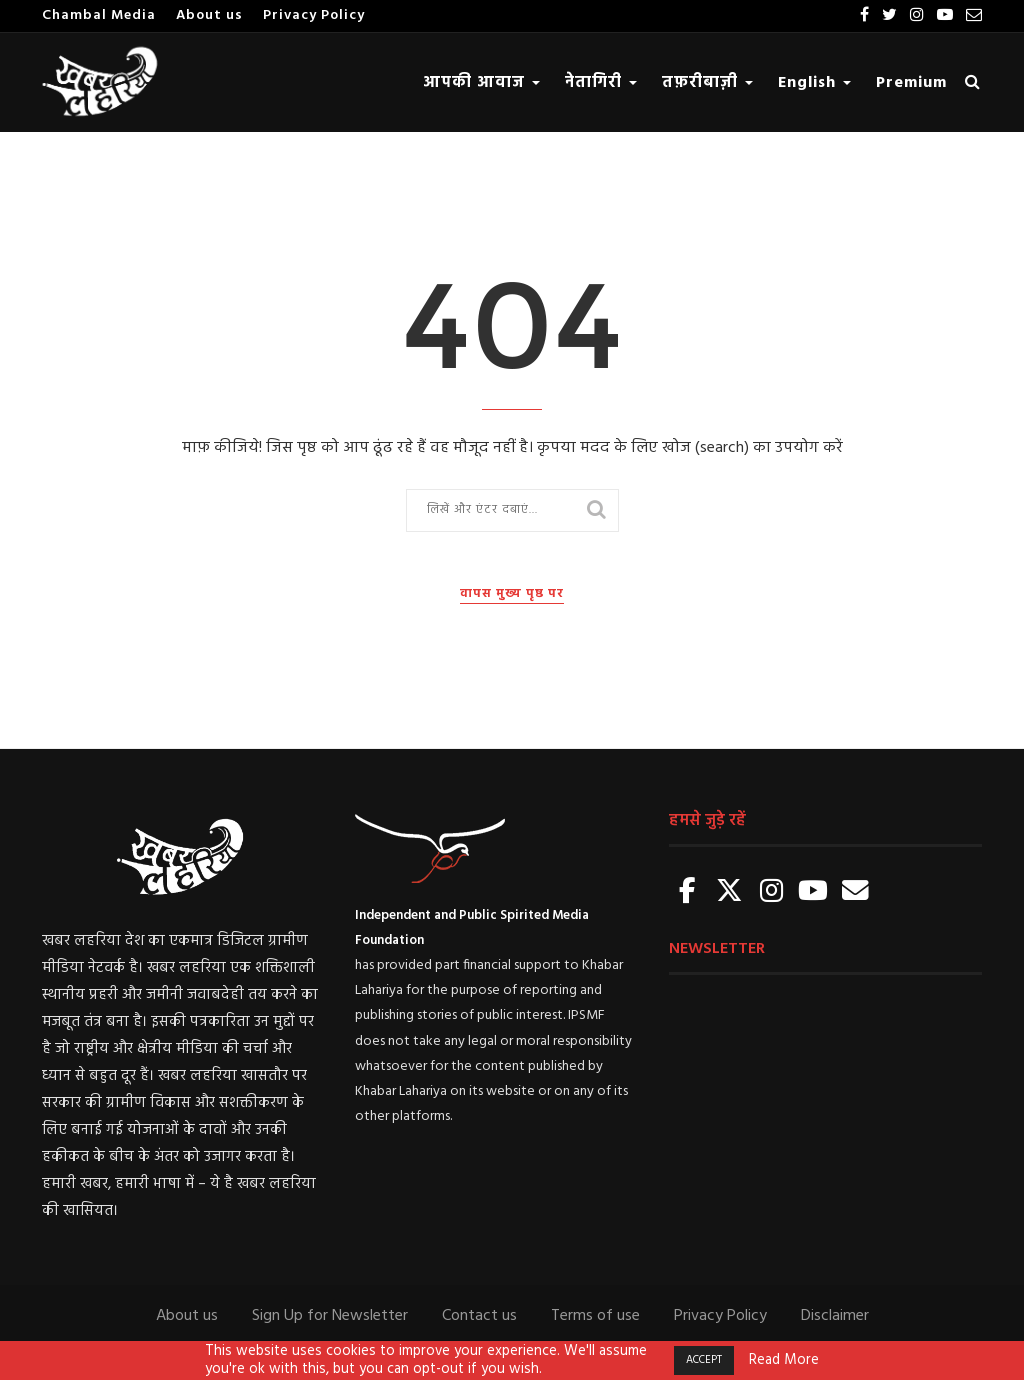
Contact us (479, 1316)
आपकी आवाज (481, 83)
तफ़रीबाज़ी (707, 83)
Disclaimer (835, 1316)
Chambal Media (99, 15)
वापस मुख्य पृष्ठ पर (512, 594)
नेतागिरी (601, 83)
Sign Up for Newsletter (330, 1316)
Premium (911, 83)
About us (209, 15)
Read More (784, 1361)
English (814, 83)
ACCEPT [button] (704, 1360)
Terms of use (595, 1316)
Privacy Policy (314, 15)
